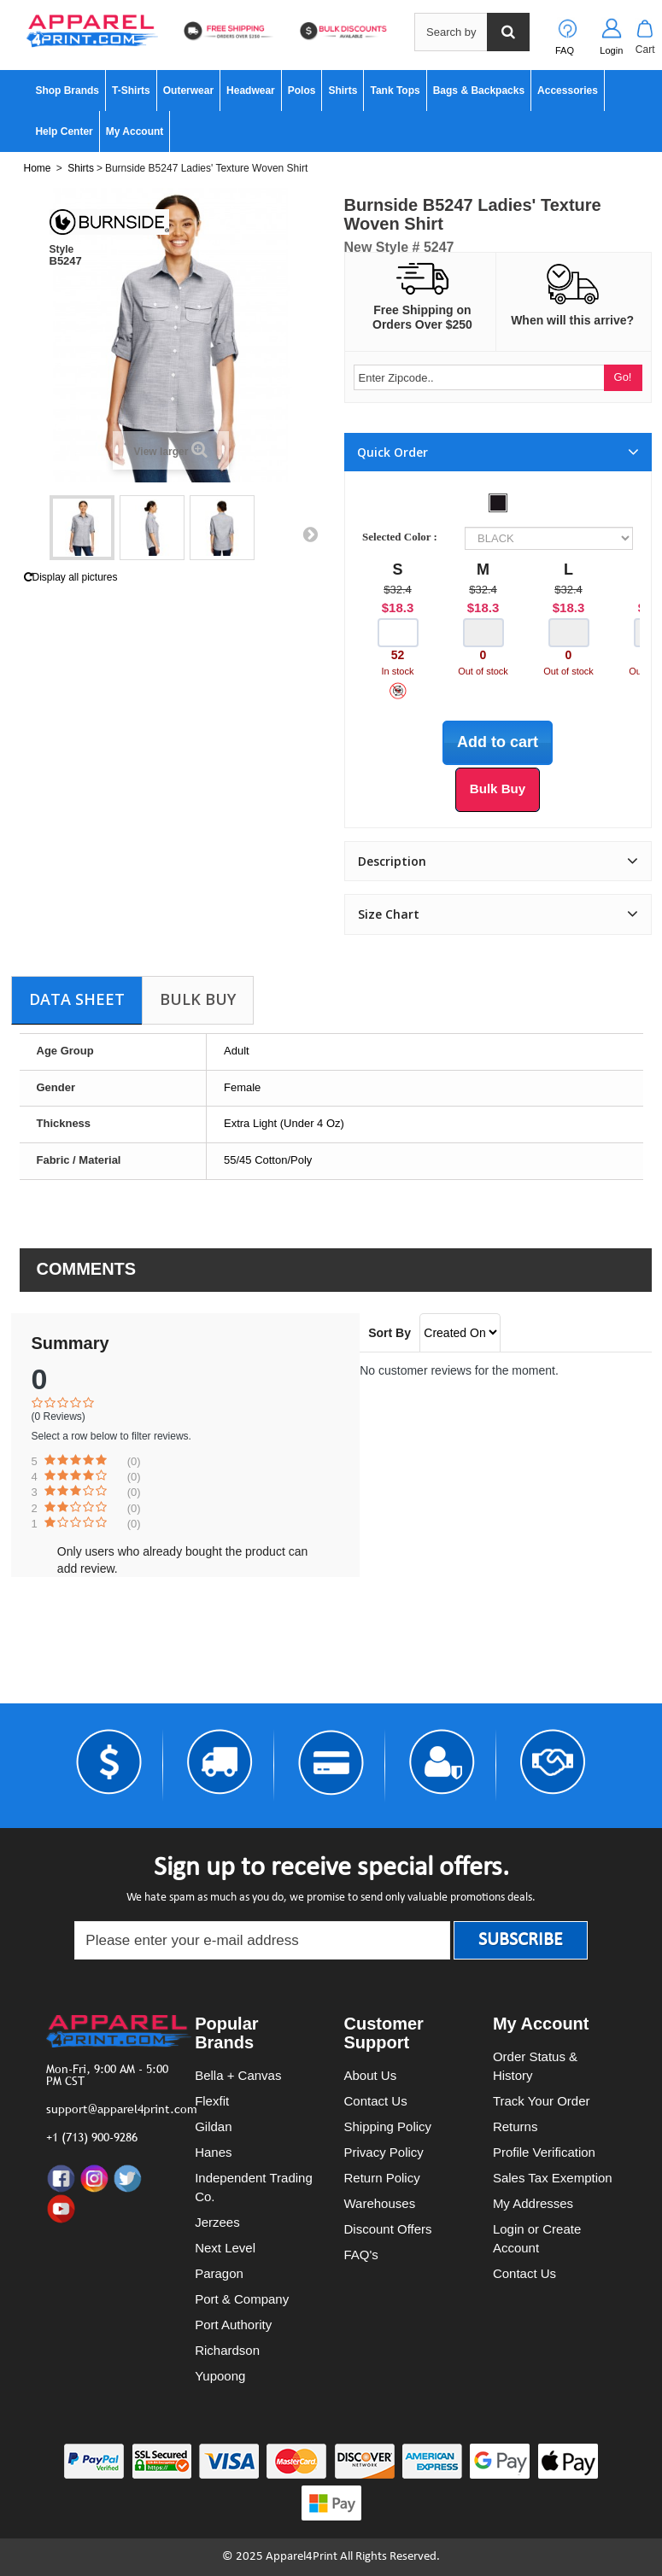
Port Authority (233, 2324)
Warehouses (380, 2203)
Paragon (219, 2273)
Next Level (225, 2247)
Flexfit (212, 2101)
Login (611, 50)
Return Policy (382, 2177)
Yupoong (220, 2376)
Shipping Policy (388, 2126)
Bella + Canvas (238, 2075)
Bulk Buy (198, 999)
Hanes (213, 2152)
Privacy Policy (384, 2152)
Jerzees (217, 2222)
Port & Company (242, 2299)
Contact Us (375, 2101)
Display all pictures (71, 577)
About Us (370, 2075)
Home (37, 168)
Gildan (213, 2126)
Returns (515, 2126)
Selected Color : (402, 536)
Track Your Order (541, 2101)
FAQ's (361, 2254)
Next (310, 533)
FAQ (564, 50)
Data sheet (77, 999)
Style (62, 249)
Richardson (227, 2350)
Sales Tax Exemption (552, 2177)
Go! (623, 377)
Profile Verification (544, 2152)
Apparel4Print (301, 2556)
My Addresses (533, 2203)
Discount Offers (388, 2229)
